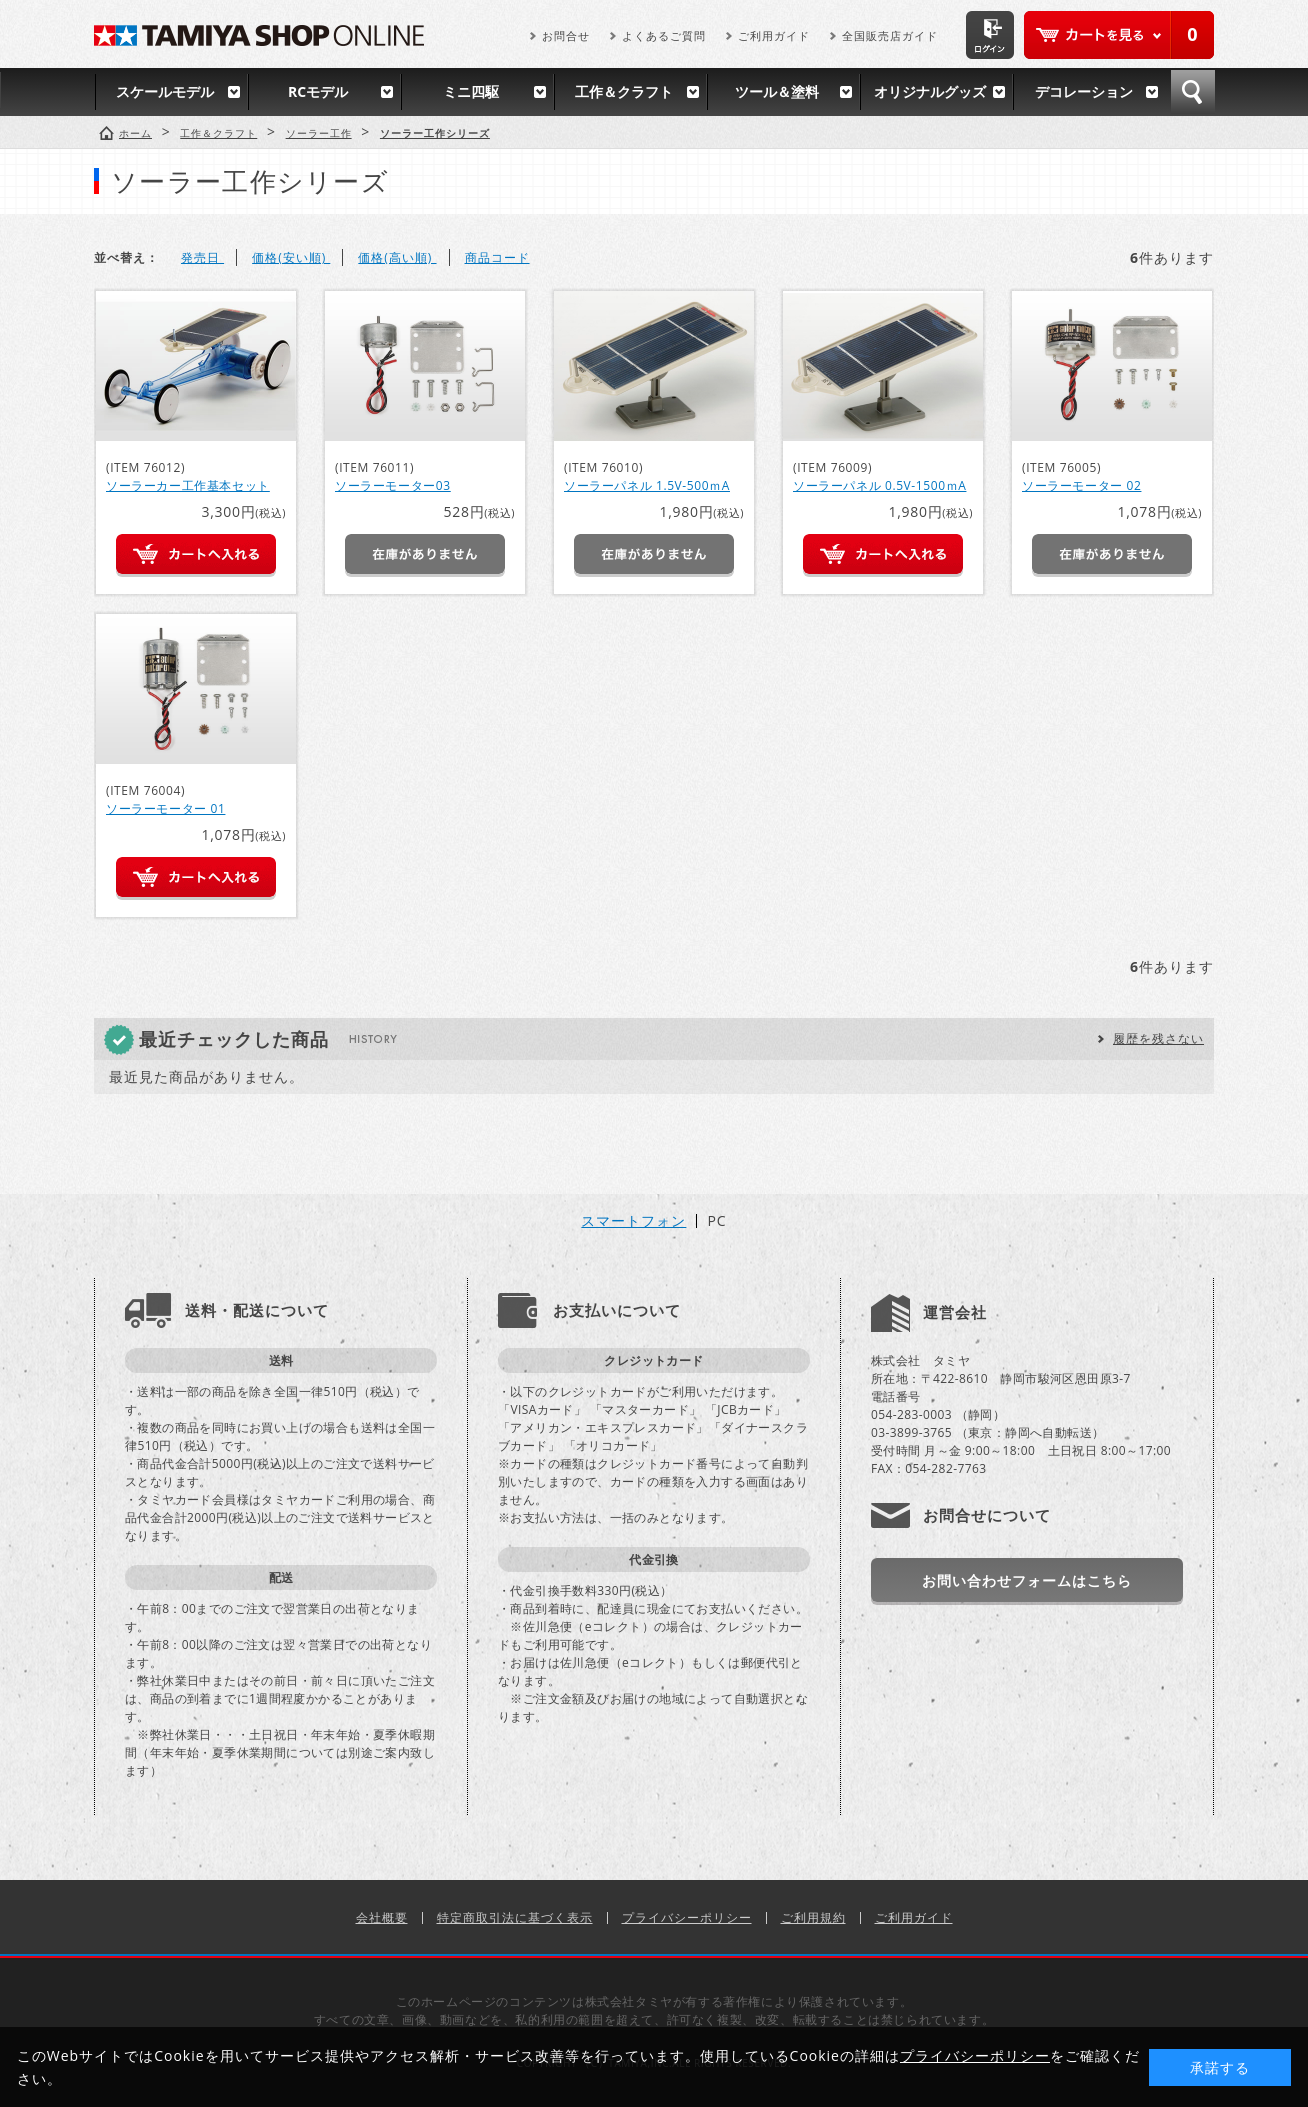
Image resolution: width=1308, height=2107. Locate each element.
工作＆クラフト (624, 91)
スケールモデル (165, 91)
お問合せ (566, 35)
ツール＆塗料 (777, 91)
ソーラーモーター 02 (1081, 485)
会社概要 (382, 1917)
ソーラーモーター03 (393, 485)
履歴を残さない (1158, 1038)
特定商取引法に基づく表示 (515, 1917)
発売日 (202, 257)
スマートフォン (633, 1221)
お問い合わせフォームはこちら (1027, 1580)
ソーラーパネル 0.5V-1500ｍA (879, 485)
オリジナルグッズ (930, 91)
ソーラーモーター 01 (165, 808)
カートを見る (1119, 35)
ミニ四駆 (471, 91)
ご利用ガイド (774, 35)
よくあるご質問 (664, 35)
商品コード (497, 257)
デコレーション (1084, 91)
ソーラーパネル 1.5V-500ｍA (647, 485)
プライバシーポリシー (687, 1917)
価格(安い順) (291, 257)
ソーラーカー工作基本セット (188, 485)
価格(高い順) (397, 257)
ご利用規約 (813, 1917)
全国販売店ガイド (890, 35)
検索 (1193, 92)
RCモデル (318, 91)
